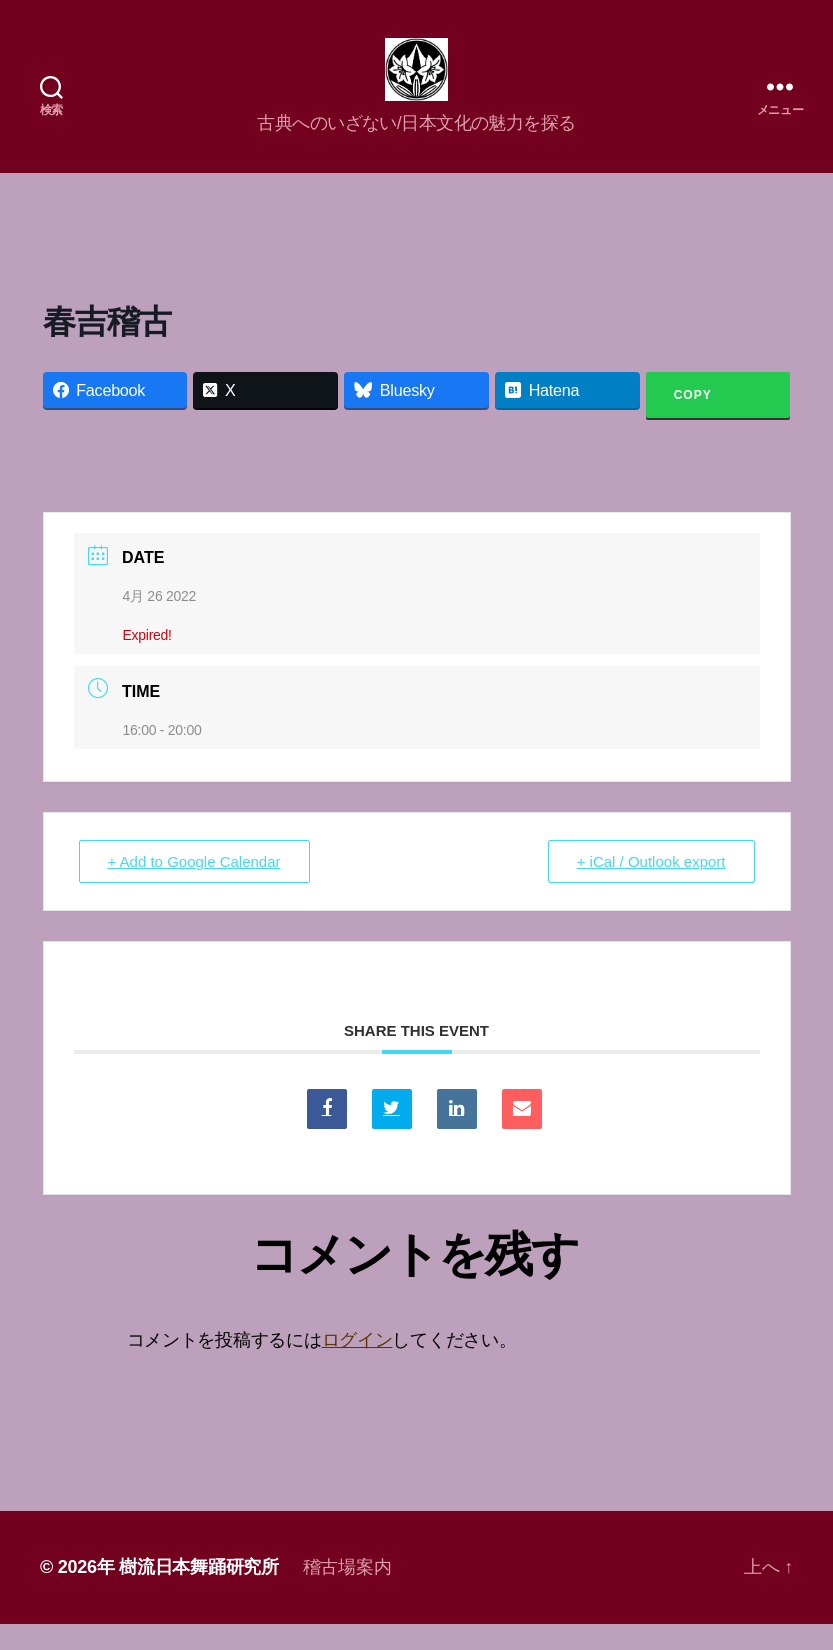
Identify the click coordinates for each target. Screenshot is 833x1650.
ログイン (357, 1367)
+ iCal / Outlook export (651, 888)
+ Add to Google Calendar (194, 888)
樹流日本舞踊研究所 (199, 1593)
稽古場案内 (347, 1593)
